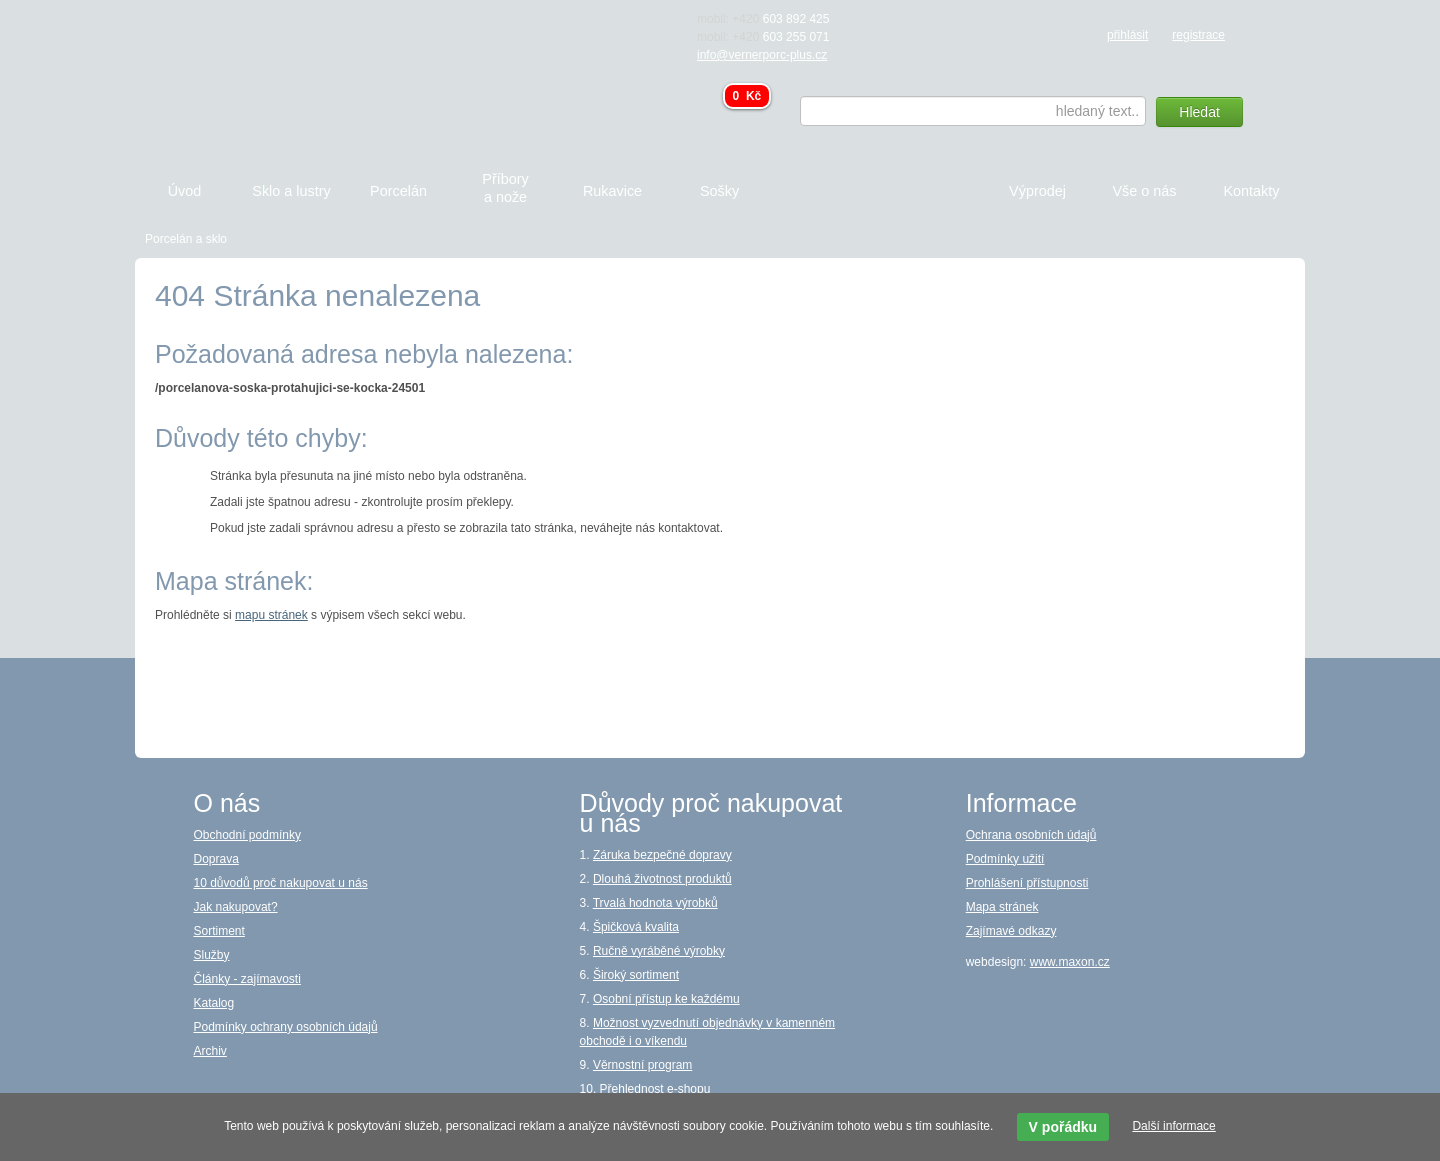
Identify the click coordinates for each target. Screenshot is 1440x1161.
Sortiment (219, 931)
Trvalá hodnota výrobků (655, 903)
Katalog (214, 1003)
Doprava (216, 859)
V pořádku (1063, 1127)
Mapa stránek (1002, 907)
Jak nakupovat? (236, 907)
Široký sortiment (636, 975)
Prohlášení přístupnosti (1027, 883)
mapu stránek (271, 615)
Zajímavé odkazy (1011, 931)
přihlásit (1127, 35)
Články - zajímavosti (247, 979)
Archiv (210, 1051)
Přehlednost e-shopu (655, 1089)
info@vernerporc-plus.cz (762, 55)
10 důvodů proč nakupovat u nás (281, 883)
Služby (212, 955)
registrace (1198, 35)
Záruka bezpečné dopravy (662, 855)
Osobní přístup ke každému (666, 999)
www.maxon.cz (1070, 962)
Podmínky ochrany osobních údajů (286, 1027)
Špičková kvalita (636, 927)
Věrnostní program (642, 1065)
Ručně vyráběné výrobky (659, 951)
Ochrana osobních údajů (1031, 835)
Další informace (1173, 1126)
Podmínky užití (1005, 859)
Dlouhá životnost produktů (662, 879)
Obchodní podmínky (247, 835)
